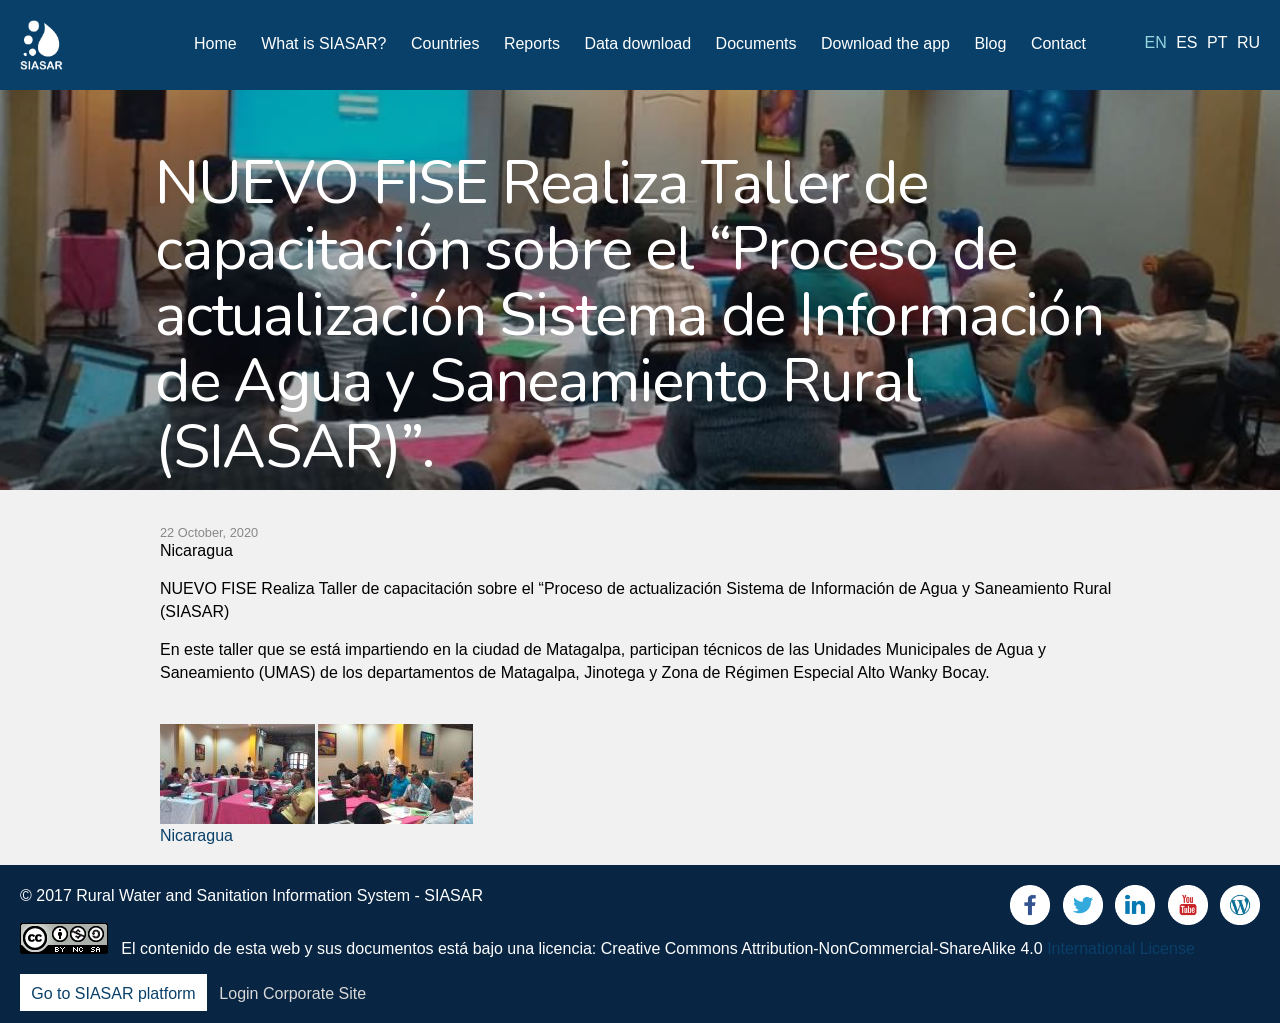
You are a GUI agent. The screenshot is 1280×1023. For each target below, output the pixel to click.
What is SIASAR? (323, 43)
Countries (445, 43)
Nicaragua (196, 835)
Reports (532, 43)
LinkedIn (1135, 909)
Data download (637, 43)
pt (1217, 42)
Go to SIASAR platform (113, 993)
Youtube (1188, 909)
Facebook (1030, 909)
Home (215, 43)
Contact (1058, 43)
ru (1248, 42)
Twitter (1083, 909)
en (1156, 42)
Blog (990, 43)
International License (1121, 948)
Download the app (885, 43)
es (1186, 42)
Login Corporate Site (292, 993)
